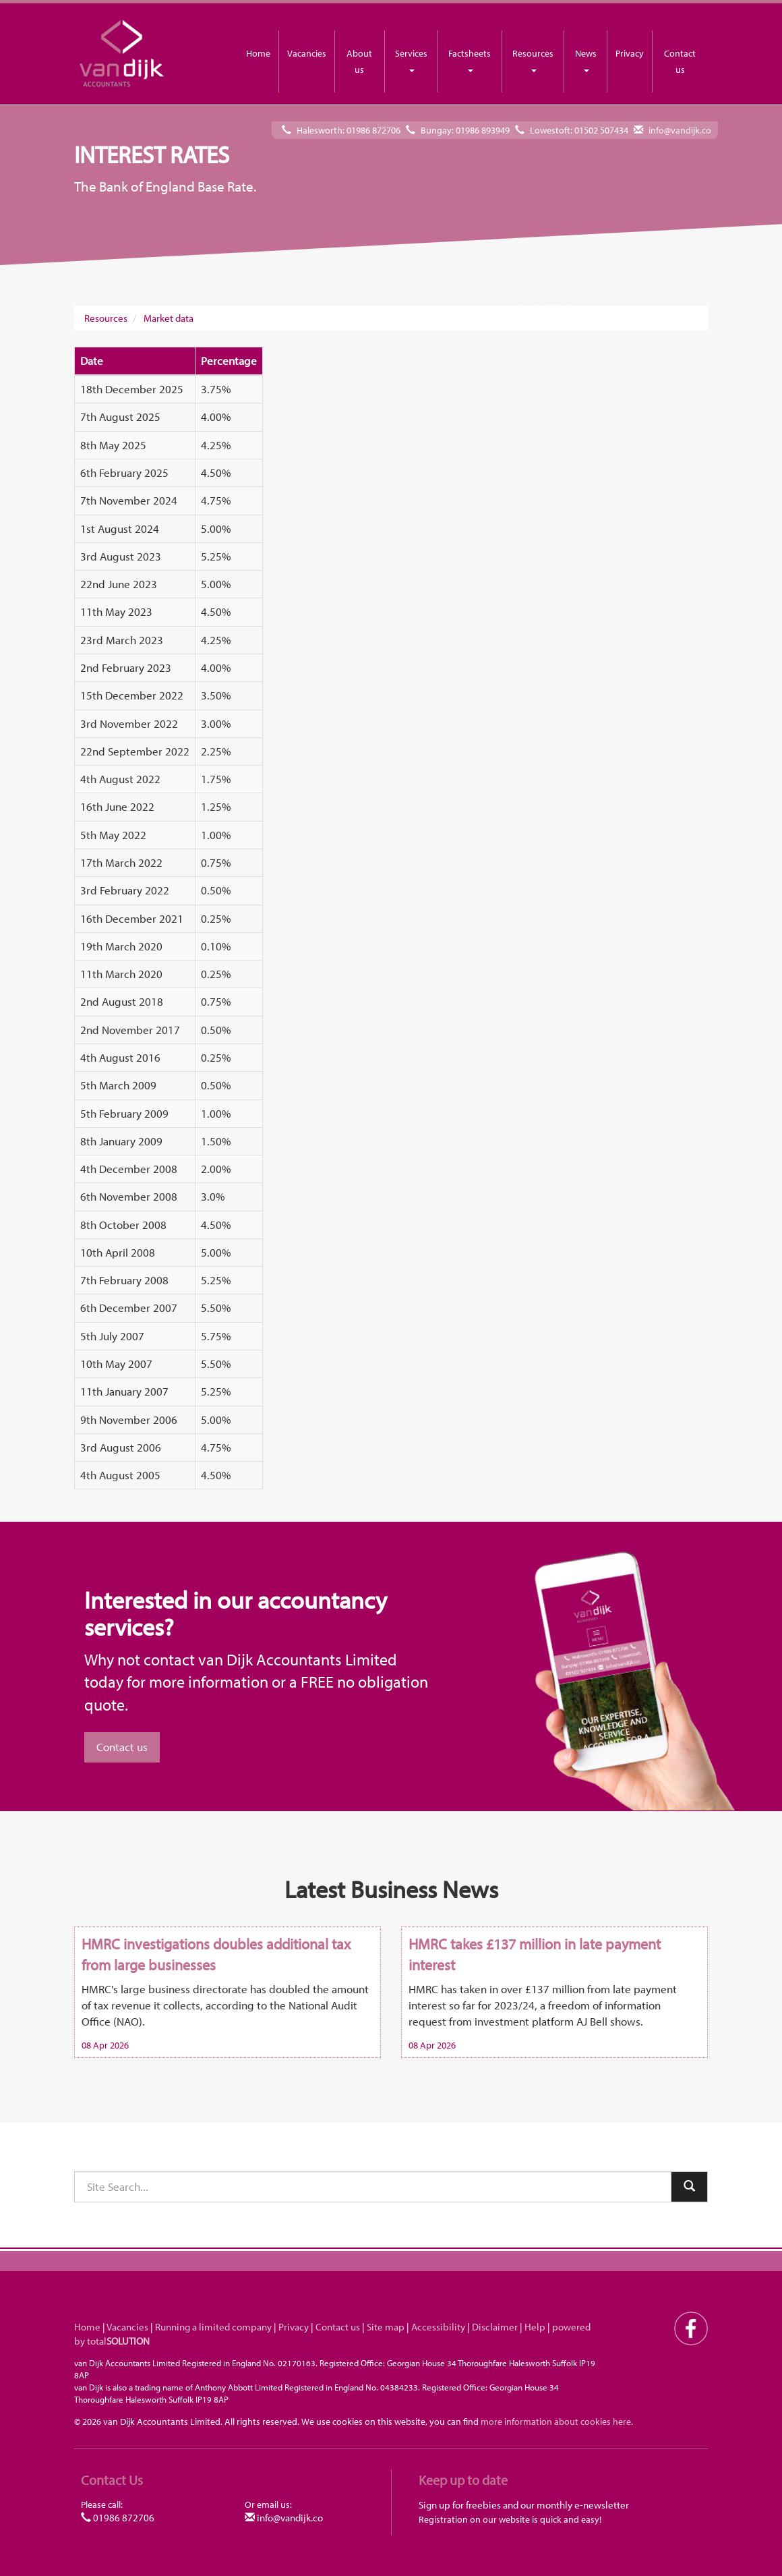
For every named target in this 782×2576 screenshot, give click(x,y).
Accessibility (438, 2326)
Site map (385, 2326)
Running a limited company (213, 2326)
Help (534, 2326)
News (586, 59)
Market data (168, 318)
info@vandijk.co (680, 130)
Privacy (629, 53)
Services (411, 59)
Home (258, 53)
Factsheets (469, 59)
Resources (532, 59)
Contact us (680, 61)
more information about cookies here (556, 2421)
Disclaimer (495, 2326)
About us (359, 61)
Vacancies (306, 53)
